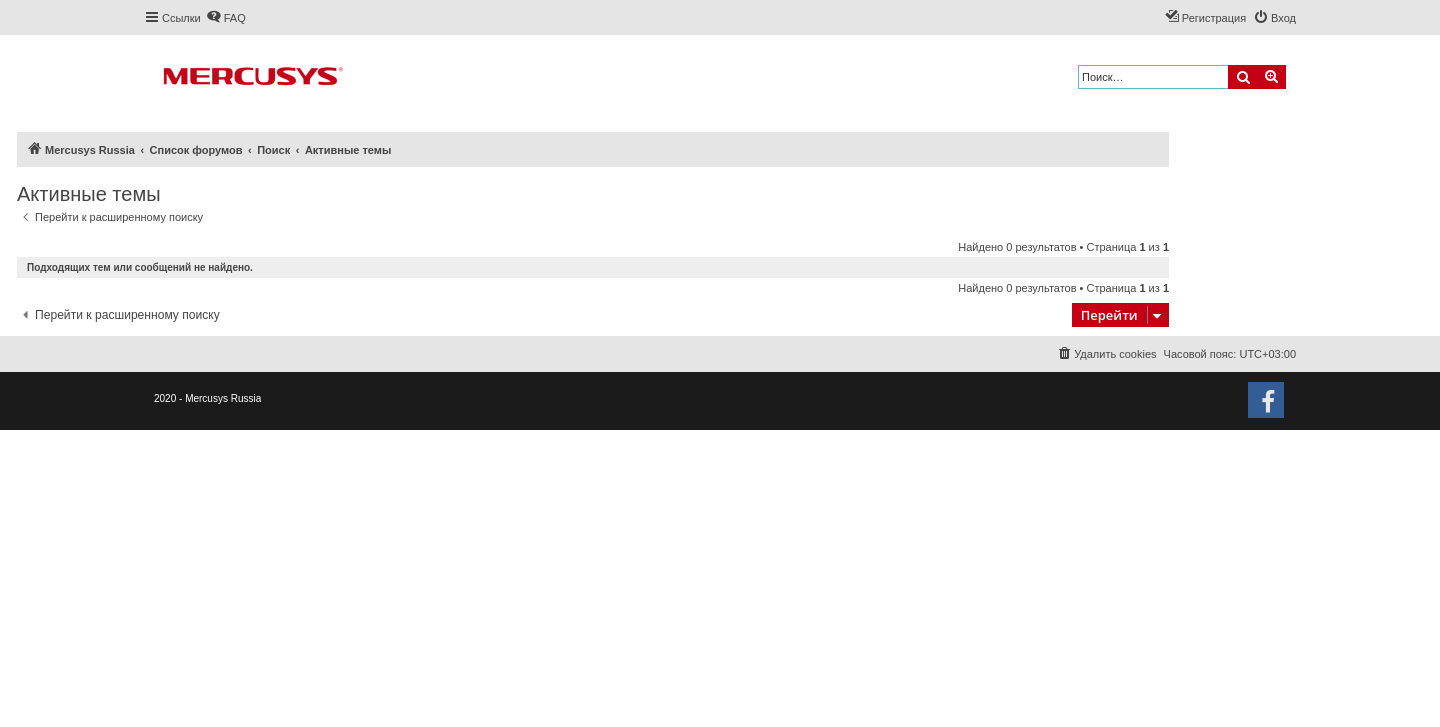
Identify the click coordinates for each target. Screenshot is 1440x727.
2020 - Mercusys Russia (207, 398)
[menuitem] (226, 18)
